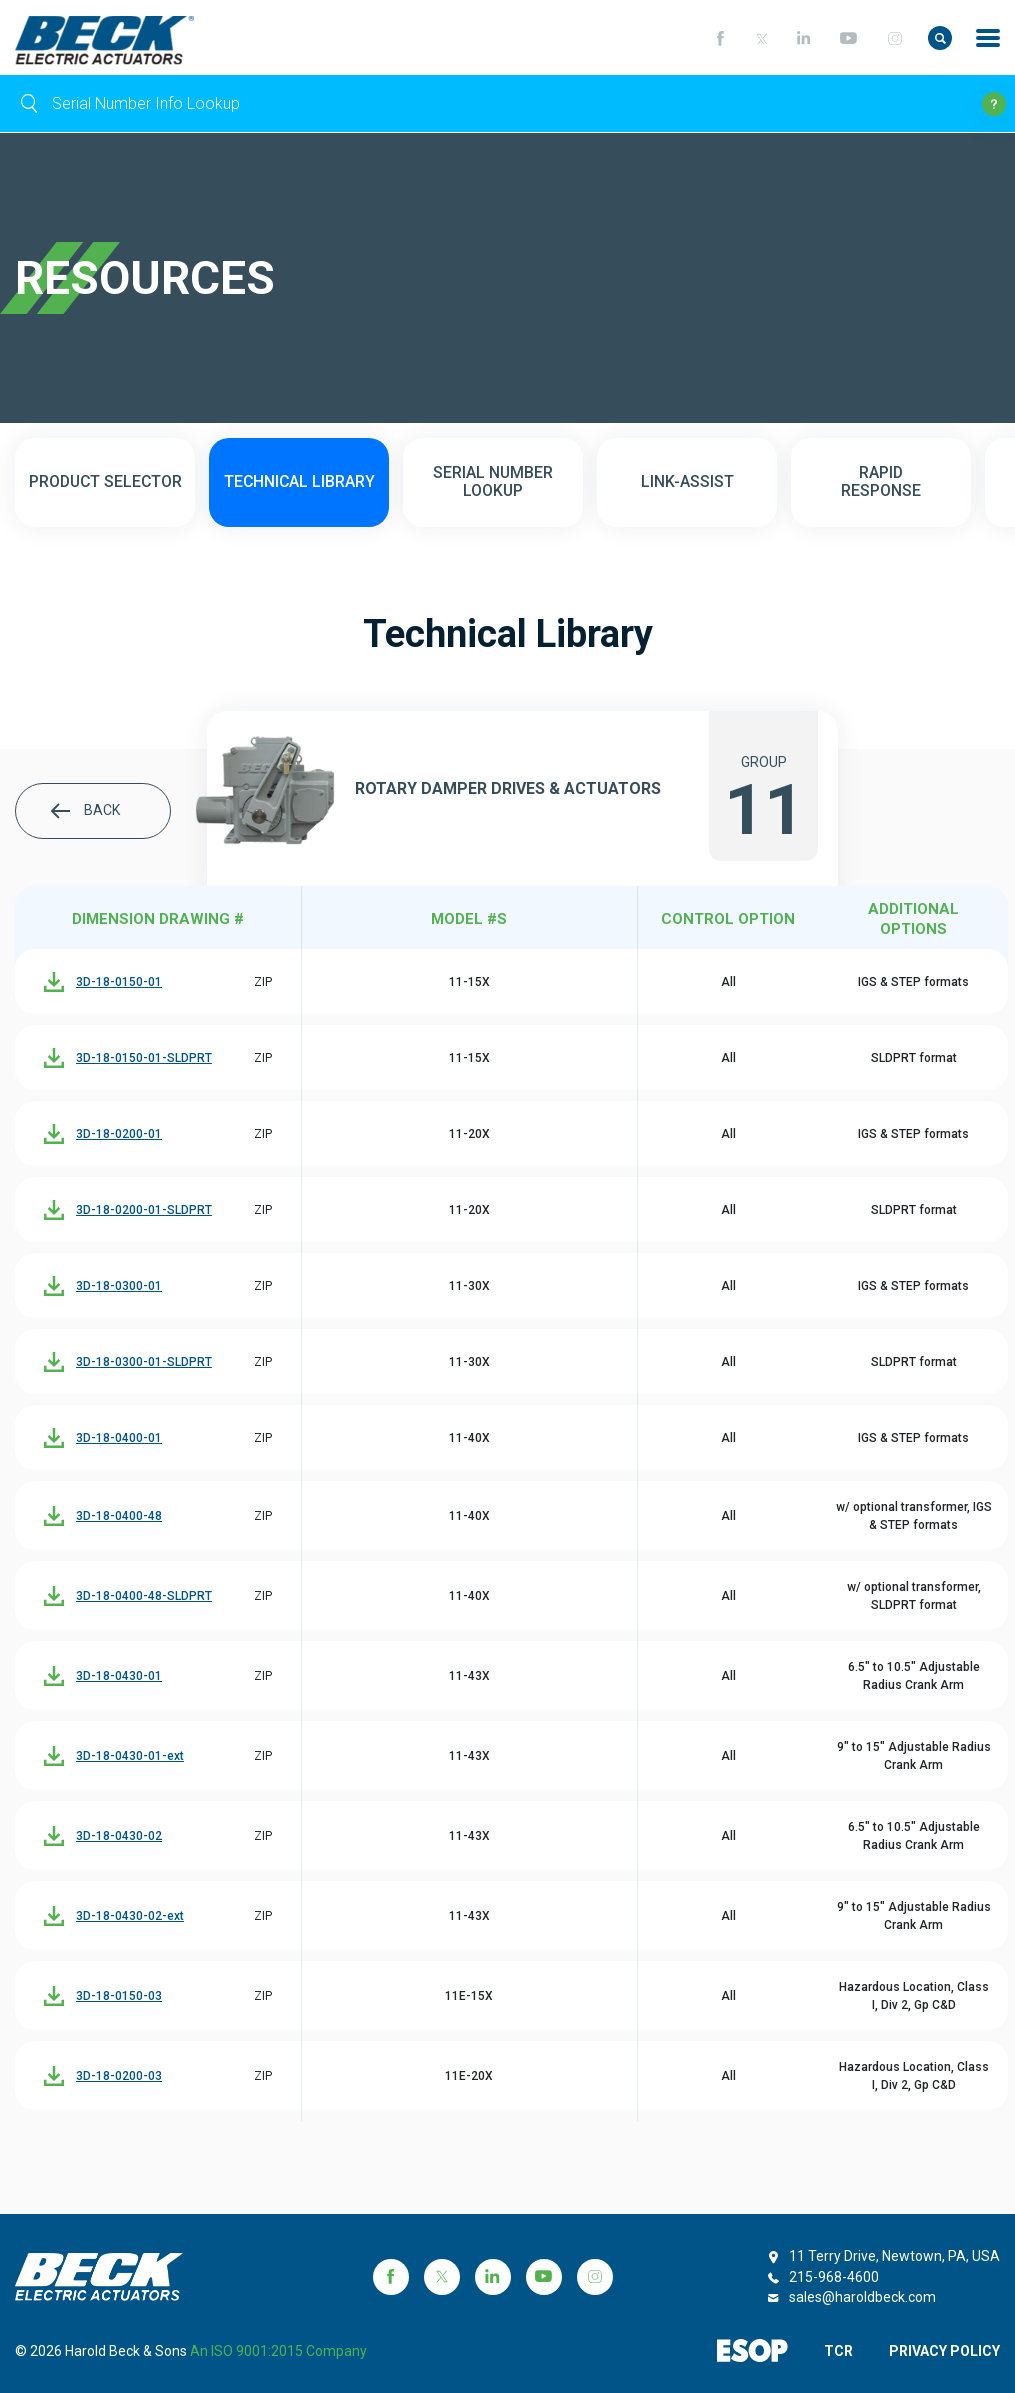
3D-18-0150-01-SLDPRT (144, 1059)
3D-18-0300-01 (119, 1287)
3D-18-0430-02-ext (130, 1917)
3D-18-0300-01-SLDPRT (144, 1363)
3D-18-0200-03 (119, 2077)
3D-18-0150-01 (119, 983)
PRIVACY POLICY (944, 2351)
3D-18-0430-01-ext (130, 1757)
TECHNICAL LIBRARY (299, 483)
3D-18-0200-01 (119, 1135)
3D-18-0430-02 (119, 1837)
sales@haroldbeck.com (862, 2297)
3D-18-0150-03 (119, 1997)
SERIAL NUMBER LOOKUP (493, 483)
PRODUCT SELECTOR (105, 483)
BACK (85, 812)
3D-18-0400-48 (119, 1517)
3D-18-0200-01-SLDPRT (144, 1211)
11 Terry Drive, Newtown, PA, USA (894, 2256)
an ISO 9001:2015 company (278, 2351)
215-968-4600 (834, 2277)
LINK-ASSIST (687, 483)
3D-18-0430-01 (119, 1677)
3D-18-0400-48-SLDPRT (144, 1597)
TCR (837, 2351)
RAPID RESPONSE (881, 483)
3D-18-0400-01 (119, 1439)
